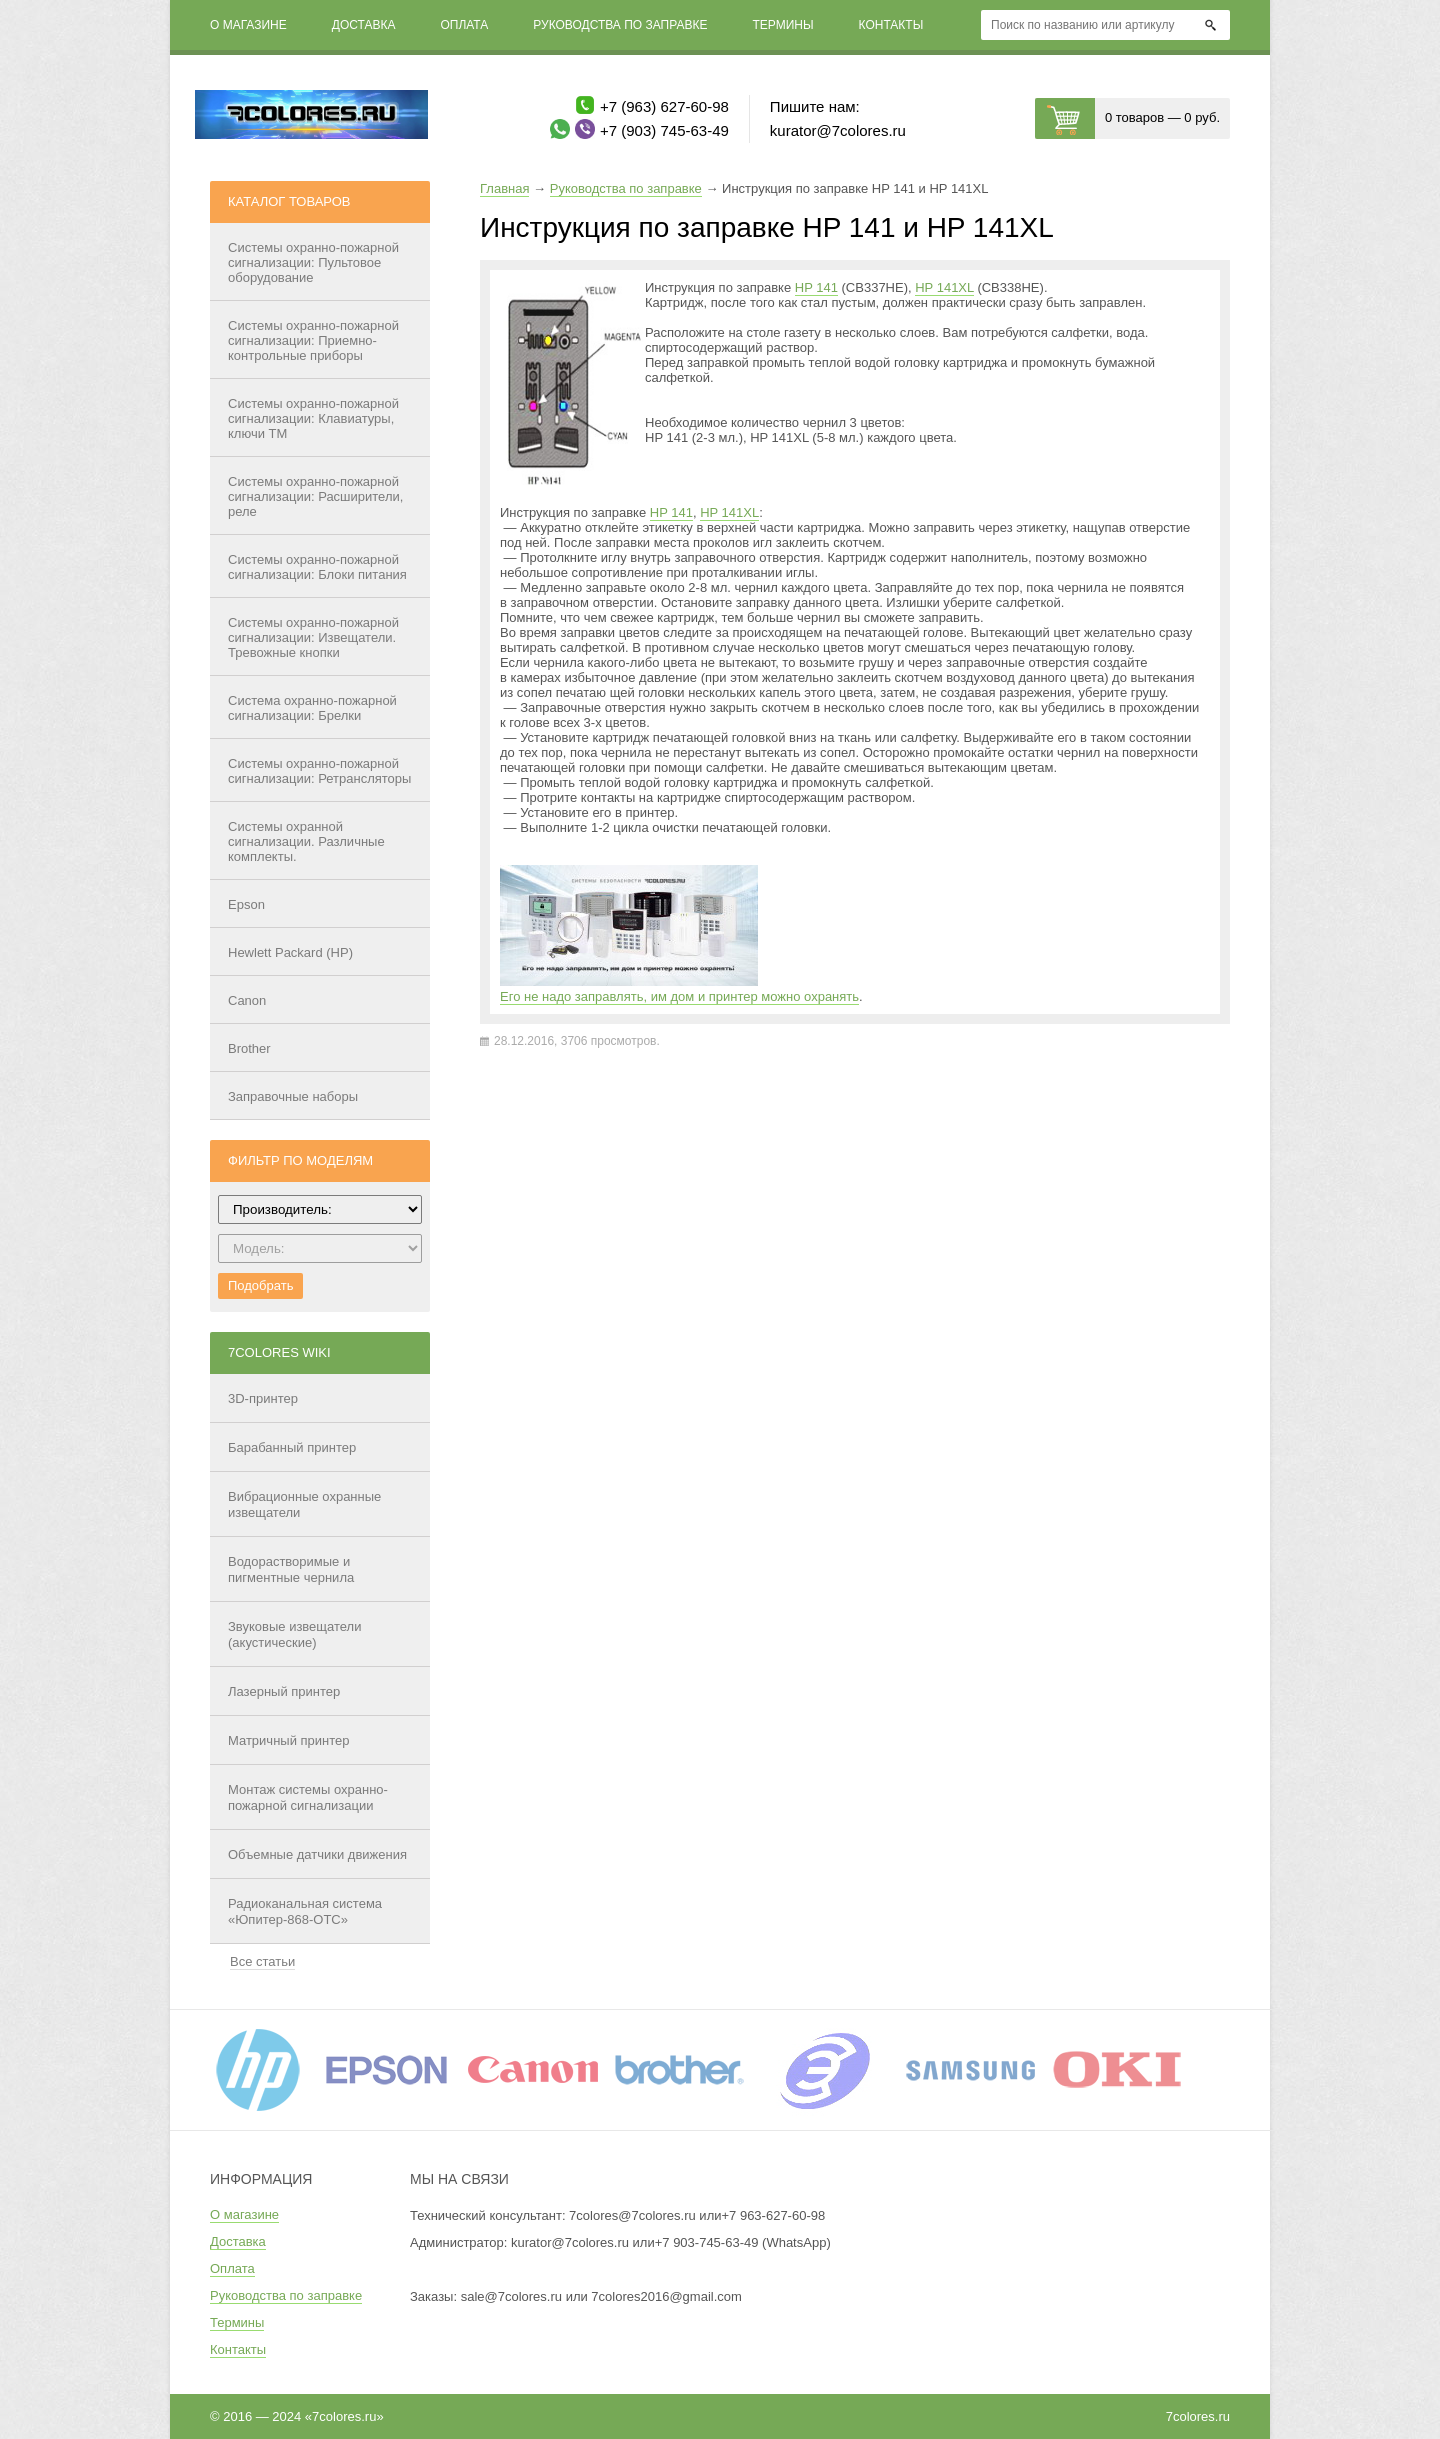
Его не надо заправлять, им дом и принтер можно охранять (679, 996)
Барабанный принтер (292, 1447)
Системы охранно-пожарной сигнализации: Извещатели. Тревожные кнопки (313, 637)
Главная (504, 188)
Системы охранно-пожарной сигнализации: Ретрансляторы (319, 771)
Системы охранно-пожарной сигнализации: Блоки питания (317, 567)
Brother (249, 1048)
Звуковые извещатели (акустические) (294, 1634)
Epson (246, 904)
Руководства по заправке (620, 25)
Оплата (464, 25)
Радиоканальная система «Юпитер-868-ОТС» (305, 1911)
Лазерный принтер (284, 1691)
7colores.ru (1198, 2416)
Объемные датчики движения (317, 1854)
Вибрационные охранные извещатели (304, 1504)
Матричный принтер (289, 1740)
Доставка (364, 25)
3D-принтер (263, 1398)
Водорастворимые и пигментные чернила (291, 1569)
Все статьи (262, 1961)
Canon (247, 1000)
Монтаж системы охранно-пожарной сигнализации (308, 1797)
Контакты (891, 25)
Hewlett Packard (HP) (290, 952)
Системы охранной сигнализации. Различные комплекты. (306, 841)
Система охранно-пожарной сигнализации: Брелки (312, 708)
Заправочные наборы (293, 1096)
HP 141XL (944, 287)
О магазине (248, 25)
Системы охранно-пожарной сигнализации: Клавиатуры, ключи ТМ (313, 418)
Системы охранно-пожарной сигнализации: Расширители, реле (315, 496)
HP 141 (816, 287)
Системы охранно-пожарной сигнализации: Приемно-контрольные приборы (313, 340)
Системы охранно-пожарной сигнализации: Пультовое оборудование (313, 262)
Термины (782, 25)
